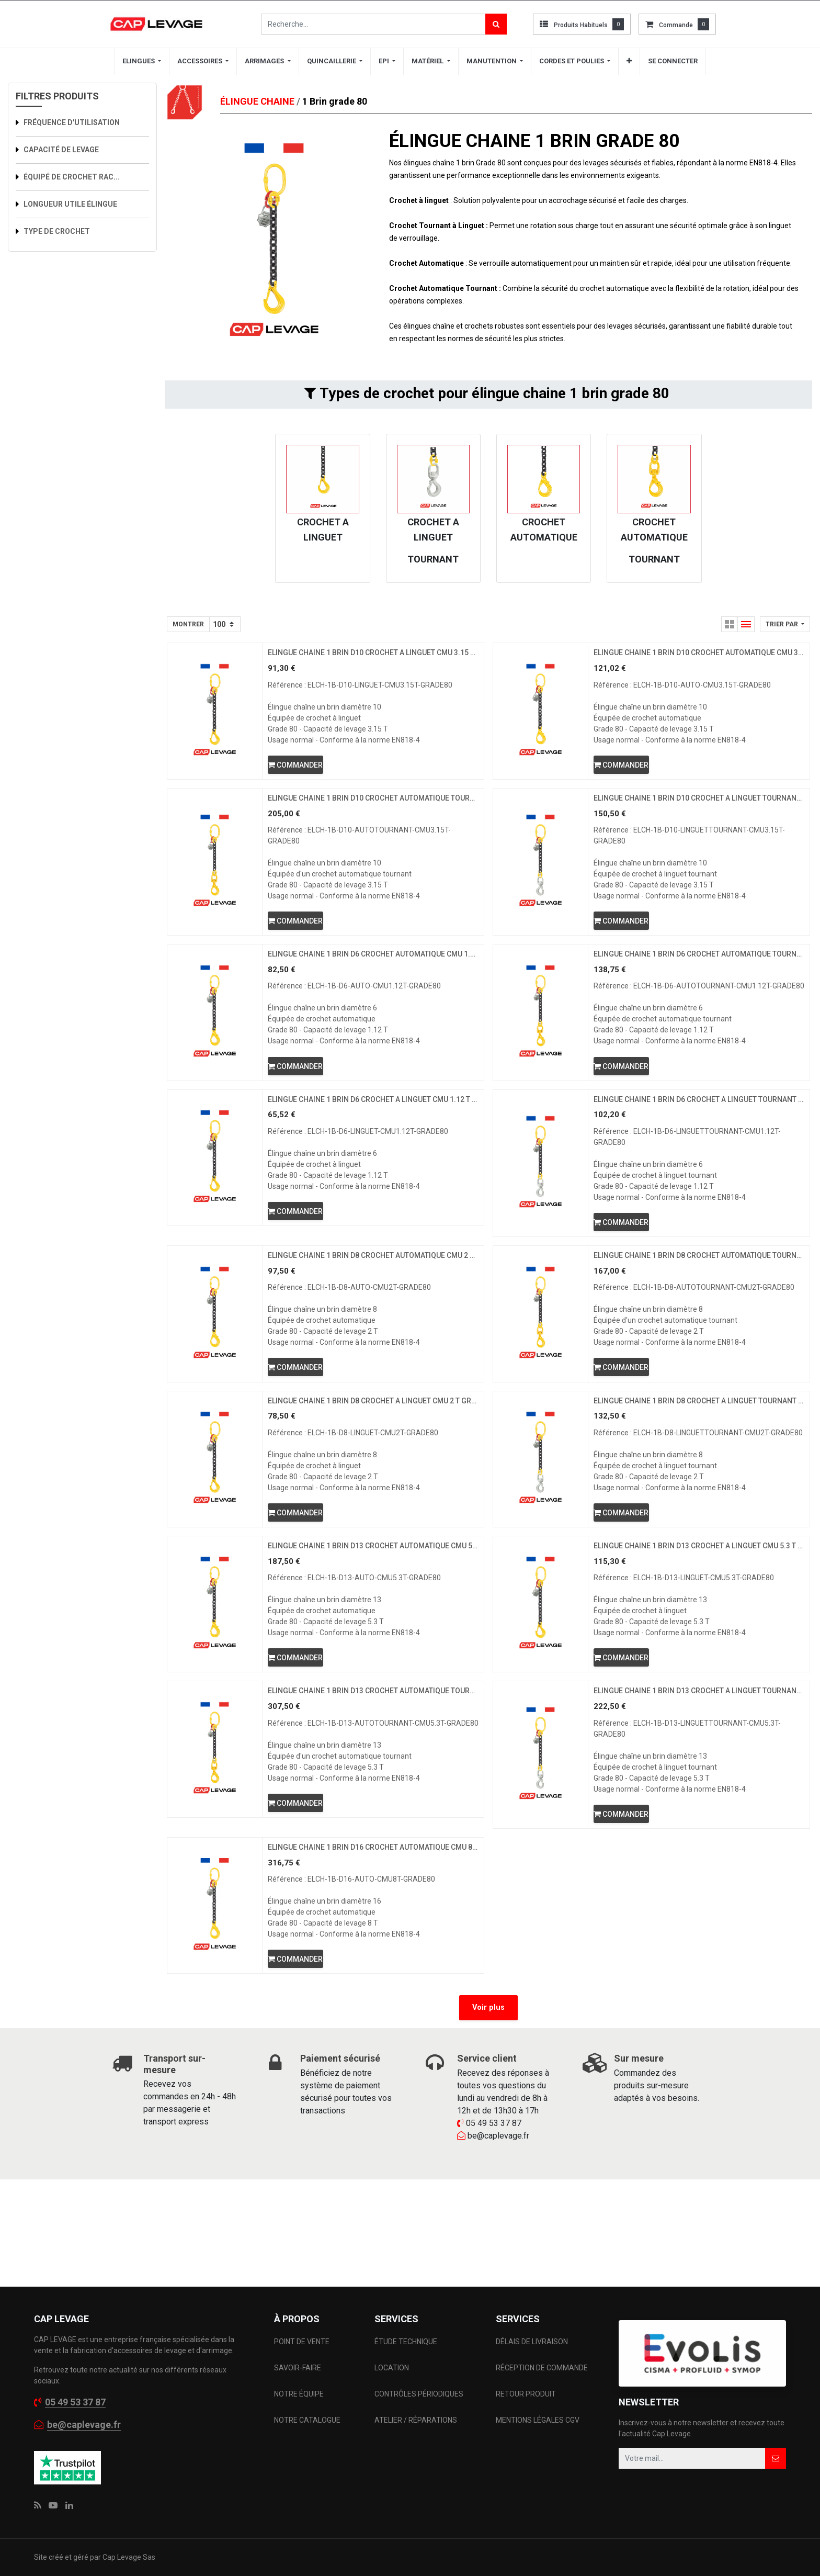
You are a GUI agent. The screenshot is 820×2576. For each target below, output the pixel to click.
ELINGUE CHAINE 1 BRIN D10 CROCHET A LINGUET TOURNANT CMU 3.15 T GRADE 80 (699, 817)
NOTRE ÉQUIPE (299, 2468)
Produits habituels (581, 25)
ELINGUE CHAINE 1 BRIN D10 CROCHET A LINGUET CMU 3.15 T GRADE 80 (373, 658)
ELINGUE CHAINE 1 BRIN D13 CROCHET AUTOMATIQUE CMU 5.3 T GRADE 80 (373, 1665)
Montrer (188, 624)
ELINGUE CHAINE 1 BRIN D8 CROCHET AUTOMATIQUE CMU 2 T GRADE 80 (373, 1325)
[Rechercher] (496, 24)
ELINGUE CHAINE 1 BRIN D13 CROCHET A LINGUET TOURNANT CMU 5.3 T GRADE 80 (699, 1823)
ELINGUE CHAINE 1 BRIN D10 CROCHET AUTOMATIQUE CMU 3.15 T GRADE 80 (699, 658)
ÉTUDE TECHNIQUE (406, 2416)
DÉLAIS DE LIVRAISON (533, 2416)
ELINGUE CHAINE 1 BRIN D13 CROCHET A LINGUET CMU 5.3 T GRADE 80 (699, 1665)
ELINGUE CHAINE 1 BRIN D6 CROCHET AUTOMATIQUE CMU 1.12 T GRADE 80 (373, 986)
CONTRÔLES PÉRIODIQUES (418, 2468)
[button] (785, 624)
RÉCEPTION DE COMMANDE (542, 2442)
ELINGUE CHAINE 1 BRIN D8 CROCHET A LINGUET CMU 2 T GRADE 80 (373, 1495)
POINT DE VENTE (301, 2416)
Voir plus (488, 2162)
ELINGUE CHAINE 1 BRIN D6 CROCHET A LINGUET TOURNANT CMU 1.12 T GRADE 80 (699, 1156)
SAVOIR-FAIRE (297, 2442)
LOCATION (392, 2442)
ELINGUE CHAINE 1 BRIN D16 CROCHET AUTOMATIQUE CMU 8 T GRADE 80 (373, 1993)
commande (676, 25)
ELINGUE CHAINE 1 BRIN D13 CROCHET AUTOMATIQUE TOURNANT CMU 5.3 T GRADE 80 (373, 1823)
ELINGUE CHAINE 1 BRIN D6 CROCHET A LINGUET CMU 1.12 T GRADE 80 (373, 1156)
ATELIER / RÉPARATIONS (415, 2494)
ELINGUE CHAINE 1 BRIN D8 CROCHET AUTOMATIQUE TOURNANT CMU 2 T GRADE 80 (699, 1325)
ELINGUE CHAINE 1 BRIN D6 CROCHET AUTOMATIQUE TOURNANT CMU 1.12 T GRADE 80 (699, 986)
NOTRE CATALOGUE (307, 2494)
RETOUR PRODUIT (526, 2468)
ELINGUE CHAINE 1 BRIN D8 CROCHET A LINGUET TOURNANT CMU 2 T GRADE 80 (699, 1495)
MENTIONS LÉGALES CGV (537, 2494)
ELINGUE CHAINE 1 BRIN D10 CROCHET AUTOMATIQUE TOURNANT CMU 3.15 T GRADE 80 (373, 817)
